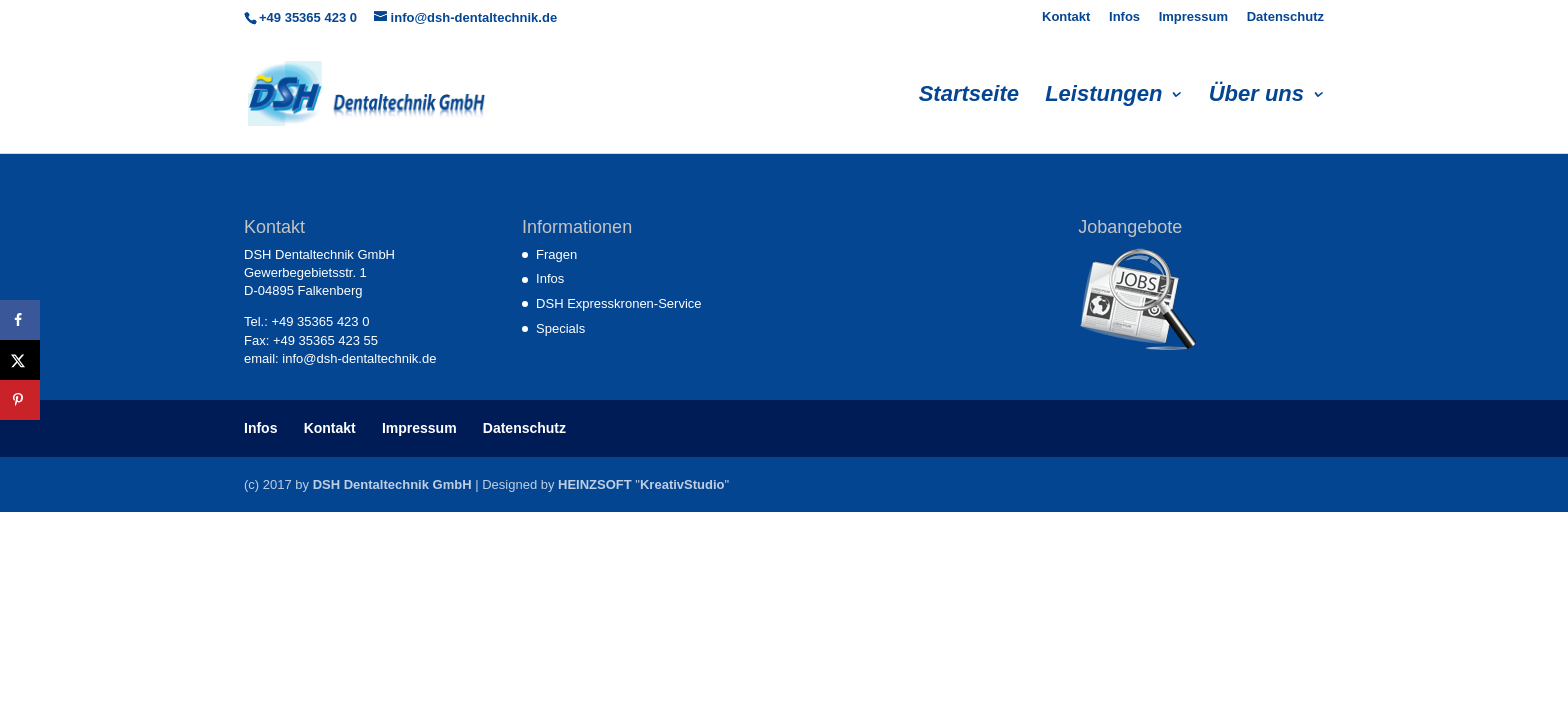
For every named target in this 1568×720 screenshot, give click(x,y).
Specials (560, 328)
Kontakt (1066, 17)
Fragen (556, 254)
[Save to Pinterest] (20, 400)
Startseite (969, 96)
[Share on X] (20, 360)
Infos (1124, 17)
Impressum (1193, 17)
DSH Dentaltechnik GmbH (392, 484)
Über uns (1256, 96)
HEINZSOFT (595, 484)
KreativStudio (682, 484)
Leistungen (1103, 96)
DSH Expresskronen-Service (618, 303)
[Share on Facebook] (20, 320)
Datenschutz (1285, 17)
